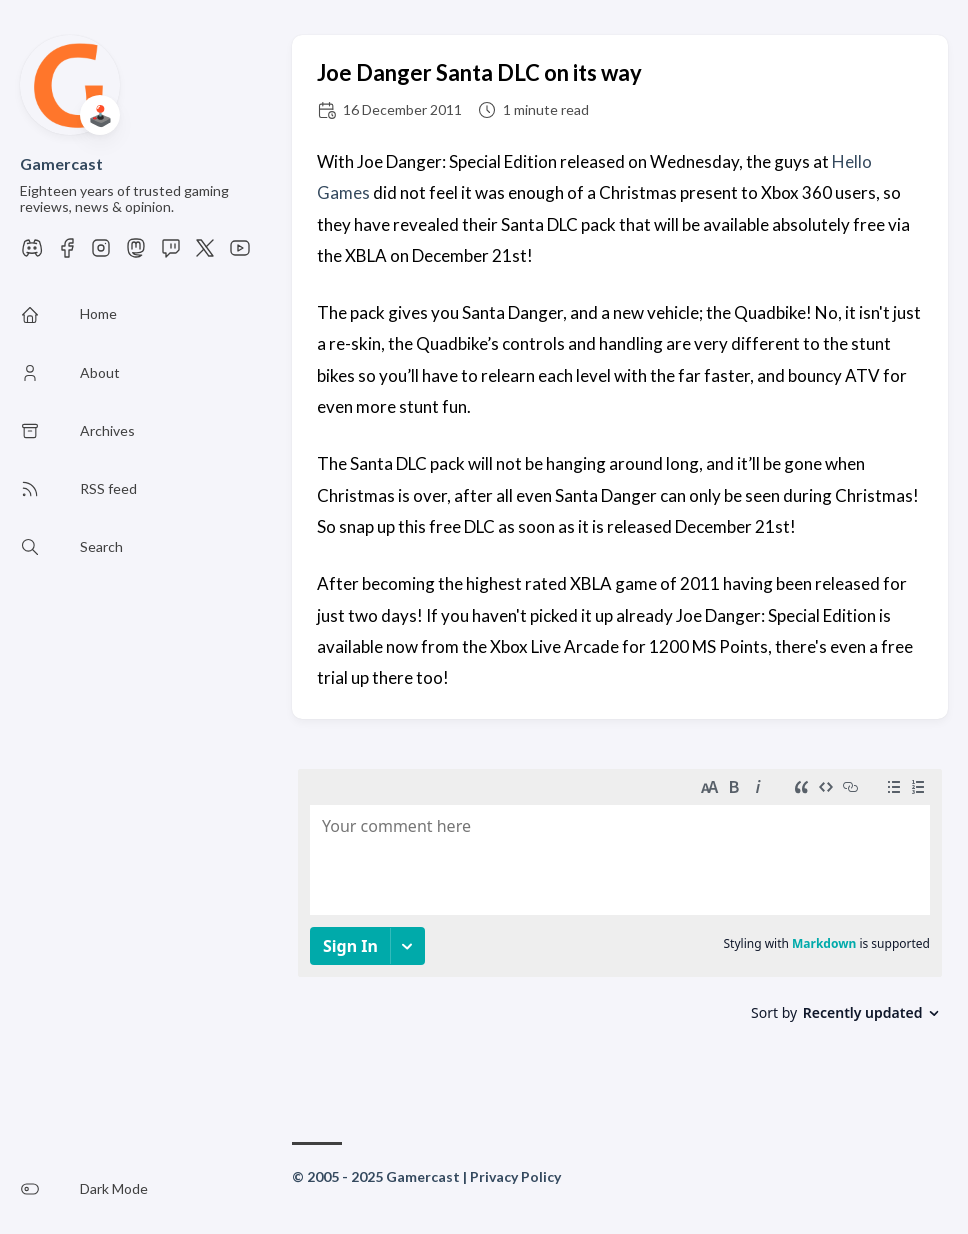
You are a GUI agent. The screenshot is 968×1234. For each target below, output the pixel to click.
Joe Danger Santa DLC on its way (479, 72)
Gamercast (61, 163)
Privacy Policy (515, 1176)
